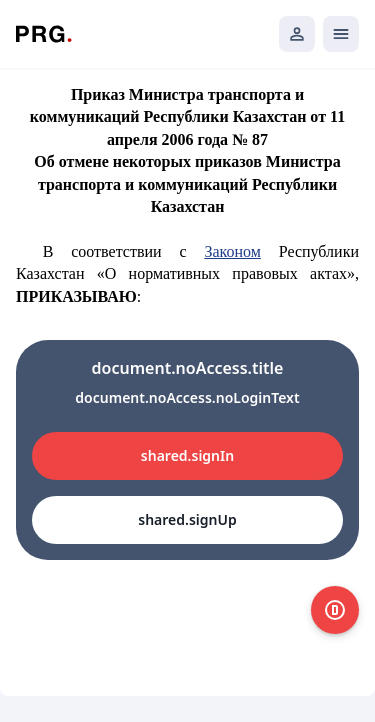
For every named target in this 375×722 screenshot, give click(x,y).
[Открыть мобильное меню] (341, 34)
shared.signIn (187, 455)
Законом (232, 251)
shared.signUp (187, 519)
